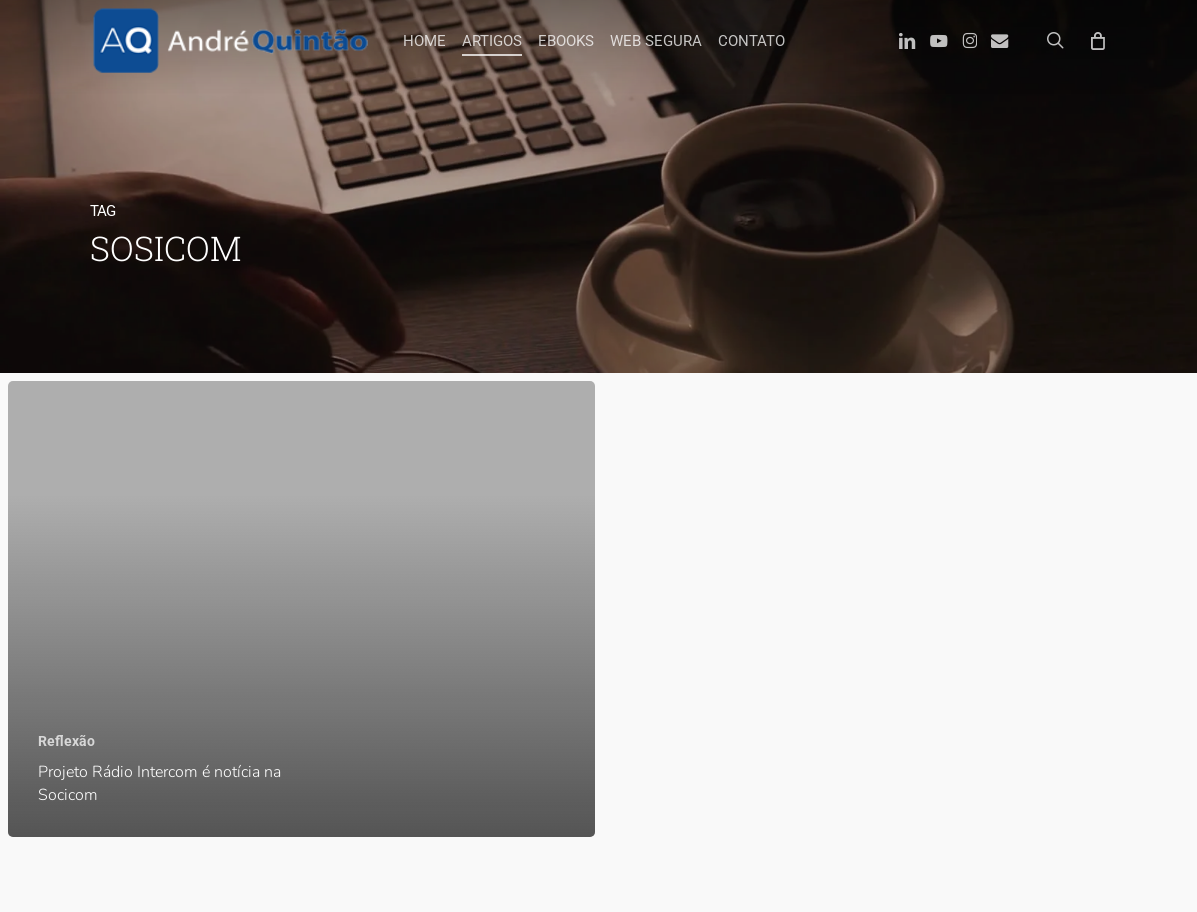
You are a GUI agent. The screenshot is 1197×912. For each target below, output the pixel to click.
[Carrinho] (1096, 40)
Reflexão (66, 741)
